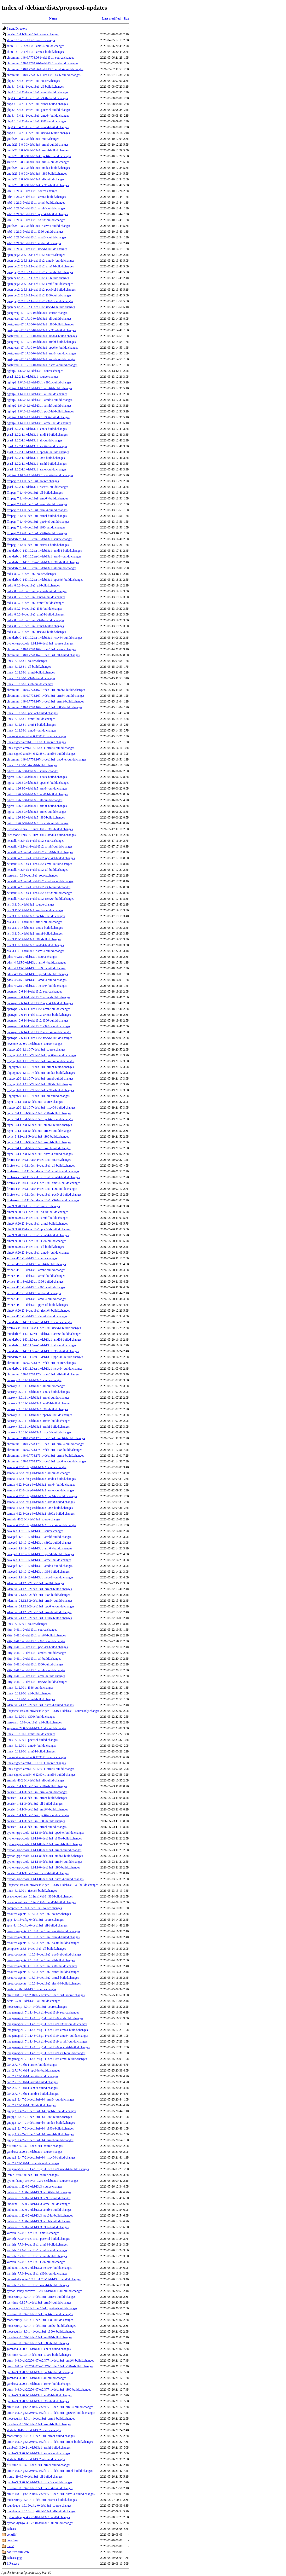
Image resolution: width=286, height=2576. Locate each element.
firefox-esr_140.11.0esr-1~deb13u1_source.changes (39, 1159)
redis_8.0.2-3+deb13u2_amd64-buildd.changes (36, 597)
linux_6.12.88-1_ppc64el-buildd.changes (32, 713)
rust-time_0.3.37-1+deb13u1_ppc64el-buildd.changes (40, 2314)
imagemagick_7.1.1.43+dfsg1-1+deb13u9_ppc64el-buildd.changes (48, 2047)
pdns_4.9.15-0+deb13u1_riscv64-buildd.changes (37, 985)
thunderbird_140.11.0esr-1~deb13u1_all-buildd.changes (41, 1345)
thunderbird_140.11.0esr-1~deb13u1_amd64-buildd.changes (44, 1339)
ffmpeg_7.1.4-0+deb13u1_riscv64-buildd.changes (38, 544)
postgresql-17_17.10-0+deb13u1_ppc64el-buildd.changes (42, 347)
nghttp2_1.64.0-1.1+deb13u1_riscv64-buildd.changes (40, 475)
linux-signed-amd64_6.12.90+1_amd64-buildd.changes (41, 1774)
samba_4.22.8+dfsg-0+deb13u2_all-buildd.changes (38, 1473)
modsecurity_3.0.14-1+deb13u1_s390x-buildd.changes (41, 2331)
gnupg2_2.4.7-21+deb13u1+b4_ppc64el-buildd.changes (41, 2111)
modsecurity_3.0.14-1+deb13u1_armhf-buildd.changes (41, 2418)
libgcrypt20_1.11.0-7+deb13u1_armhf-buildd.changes (40, 1067)
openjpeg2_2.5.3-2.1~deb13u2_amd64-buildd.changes (40, 260)
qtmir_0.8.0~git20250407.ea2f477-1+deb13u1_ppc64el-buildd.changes (51, 2412)
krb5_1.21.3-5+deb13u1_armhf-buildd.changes (36, 208)
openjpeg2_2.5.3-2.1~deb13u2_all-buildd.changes (38, 278)
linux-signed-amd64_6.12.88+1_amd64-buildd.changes (41, 753)
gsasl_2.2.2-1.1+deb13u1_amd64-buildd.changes (37, 434)
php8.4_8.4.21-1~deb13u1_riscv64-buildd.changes (38, 133)
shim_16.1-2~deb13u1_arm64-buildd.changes (35, 51)
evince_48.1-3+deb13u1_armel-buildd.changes (36, 1275)
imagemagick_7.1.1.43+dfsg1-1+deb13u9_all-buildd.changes (45, 2018)
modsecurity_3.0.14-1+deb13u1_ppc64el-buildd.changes (42, 2308)
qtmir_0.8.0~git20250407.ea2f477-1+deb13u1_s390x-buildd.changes (50, 2366)
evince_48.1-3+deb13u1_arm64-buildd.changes (36, 1264)
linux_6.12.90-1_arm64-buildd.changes (31, 1751)
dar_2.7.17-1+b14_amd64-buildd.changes (33, 2093)
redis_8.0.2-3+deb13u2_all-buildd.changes (33, 585)
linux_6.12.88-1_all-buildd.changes (29, 666)
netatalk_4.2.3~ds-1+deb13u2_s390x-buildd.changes (39, 893)
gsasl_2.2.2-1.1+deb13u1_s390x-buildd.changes (37, 428)
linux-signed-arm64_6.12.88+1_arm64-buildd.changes (40, 747)
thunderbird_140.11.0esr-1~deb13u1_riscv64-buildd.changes (44, 1368)
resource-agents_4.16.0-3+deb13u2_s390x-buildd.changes (43, 1942)
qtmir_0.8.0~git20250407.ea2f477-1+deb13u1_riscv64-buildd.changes (51, 2494)
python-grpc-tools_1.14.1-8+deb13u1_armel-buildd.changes (44, 1850)
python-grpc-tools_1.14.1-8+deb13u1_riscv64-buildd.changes (45, 1879)
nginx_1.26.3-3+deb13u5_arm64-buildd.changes (37, 788)
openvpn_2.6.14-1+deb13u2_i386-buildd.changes (37, 1020)
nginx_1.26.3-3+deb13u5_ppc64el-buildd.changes (38, 782)
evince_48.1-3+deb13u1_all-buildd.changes (34, 1293)
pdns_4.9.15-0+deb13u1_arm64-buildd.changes (36, 962)
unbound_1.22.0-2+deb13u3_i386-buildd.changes (38, 2227)
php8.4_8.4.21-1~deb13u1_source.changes (33, 80)
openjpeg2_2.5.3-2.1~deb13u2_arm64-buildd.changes (40, 266)
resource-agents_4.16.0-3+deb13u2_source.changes (39, 1913)
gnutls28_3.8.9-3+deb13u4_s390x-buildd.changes (38, 185)
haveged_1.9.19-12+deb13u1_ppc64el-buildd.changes (40, 1554)
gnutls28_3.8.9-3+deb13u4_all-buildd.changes (35, 179)
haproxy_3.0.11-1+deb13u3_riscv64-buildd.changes (39, 1432)
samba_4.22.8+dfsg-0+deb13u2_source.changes (36, 1467)
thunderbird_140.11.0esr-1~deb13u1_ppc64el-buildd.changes (45, 1357)
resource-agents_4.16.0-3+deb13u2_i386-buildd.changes (42, 1966)
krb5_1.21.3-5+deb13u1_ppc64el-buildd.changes (37, 214)
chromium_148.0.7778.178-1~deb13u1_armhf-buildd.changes (45, 1455)
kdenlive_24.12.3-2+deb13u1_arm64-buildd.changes (39, 1600)
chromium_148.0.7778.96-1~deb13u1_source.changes (40, 57)
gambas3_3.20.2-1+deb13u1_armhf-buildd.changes (39, 2447)
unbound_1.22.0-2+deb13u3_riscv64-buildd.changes (39, 2267)
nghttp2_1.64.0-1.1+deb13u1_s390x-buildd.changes (39, 382)
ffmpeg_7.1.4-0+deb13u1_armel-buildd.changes (37, 515)
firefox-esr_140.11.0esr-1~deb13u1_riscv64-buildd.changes (44, 1328)
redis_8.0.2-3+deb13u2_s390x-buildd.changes (35, 620)
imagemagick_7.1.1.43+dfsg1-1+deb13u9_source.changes (43, 2012)
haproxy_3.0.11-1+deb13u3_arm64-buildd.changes (38, 1420)
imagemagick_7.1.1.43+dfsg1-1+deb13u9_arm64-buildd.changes (47, 2029)
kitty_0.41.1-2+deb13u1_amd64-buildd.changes (36, 1652)
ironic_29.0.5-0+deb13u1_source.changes (33, 2175)
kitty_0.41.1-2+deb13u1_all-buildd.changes (34, 1658)
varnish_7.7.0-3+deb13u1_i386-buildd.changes (36, 2262)
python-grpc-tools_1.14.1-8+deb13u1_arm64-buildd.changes (44, 1861)
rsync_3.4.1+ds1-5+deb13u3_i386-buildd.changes (38, 1136)
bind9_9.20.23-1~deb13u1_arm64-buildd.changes (38, 1235)
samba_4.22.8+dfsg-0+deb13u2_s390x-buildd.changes (41, 1513)
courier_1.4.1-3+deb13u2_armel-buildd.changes (37, 1826)
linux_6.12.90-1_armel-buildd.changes (31, 1699)
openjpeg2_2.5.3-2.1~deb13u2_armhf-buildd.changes (40, 283)
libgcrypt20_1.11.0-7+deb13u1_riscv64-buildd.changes (41, 1107)
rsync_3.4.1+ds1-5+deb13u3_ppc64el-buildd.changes (40, 1119)
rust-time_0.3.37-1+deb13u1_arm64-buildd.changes (39, 2302)
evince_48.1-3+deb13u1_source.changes (32, 1258)
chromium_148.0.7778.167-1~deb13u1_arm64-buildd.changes (45, 695)
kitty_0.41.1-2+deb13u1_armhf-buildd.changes (36, 1670)
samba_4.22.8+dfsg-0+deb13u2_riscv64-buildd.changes (41, 1525)
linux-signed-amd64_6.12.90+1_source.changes (36, 1757)
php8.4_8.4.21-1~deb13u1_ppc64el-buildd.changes (38, 109)
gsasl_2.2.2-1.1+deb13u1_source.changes (32, 376)
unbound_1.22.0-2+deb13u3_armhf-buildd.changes (38, 2221)
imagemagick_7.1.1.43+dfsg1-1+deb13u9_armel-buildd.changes (47, 2058)
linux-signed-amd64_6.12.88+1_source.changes (36, 736)
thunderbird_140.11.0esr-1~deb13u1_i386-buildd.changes (43, 1351)
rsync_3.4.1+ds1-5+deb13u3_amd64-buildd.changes (39, 1125)
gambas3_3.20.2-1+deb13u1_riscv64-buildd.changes (39, 2482)
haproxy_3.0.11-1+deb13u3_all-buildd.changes (36, 1386)
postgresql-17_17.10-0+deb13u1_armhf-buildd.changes (41, 341)
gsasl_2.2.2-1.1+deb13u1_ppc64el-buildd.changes (38, 452)
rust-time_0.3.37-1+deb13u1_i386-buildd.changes (38, 2343)
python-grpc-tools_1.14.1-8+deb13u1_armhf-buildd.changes (44, 1844)
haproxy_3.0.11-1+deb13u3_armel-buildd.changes (38, 1397)
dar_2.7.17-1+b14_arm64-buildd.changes (32, 2076)
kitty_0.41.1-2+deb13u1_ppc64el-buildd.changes (37, 1647)
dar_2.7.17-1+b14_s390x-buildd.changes (32, 2087)
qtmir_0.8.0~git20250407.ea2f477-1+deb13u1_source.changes (46, 1995)
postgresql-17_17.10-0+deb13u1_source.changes (37, 312)
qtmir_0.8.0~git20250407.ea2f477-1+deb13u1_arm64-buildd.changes (50, 2407)
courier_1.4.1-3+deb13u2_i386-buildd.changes (36, 1821)
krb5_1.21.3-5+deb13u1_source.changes (32, 191)
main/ (10, 2546)
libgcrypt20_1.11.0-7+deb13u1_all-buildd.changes (38, 1096)
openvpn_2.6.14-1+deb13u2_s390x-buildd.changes (38, 1026)
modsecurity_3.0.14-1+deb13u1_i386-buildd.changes (40, 2320)
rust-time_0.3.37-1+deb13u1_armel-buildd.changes (38, 2465)
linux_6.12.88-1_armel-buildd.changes (31, 672)
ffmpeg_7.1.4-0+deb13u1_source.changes (33, 481)
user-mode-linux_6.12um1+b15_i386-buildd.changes (40, 829)
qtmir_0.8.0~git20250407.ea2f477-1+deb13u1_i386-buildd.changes (49, 2389)
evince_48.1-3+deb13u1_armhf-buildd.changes (36, 1270)
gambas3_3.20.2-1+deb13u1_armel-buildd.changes (38, 2453)
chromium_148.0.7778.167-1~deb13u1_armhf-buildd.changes (45, 701)
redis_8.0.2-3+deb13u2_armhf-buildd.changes (35, 602)
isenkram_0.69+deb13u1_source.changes (32, 875)
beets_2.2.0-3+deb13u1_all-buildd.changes (33, 2000)
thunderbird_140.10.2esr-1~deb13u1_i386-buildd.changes (43, 562)
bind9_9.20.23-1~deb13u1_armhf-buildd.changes (37, 1217)
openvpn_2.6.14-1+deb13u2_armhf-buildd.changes (38, 1009)
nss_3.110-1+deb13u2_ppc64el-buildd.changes (36, 916)
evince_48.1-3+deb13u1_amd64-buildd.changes (37, 1299)
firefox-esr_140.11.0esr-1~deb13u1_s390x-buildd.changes (43, 1200)
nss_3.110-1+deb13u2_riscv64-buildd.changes (35, 951)
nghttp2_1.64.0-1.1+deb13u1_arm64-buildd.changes (39, 388)
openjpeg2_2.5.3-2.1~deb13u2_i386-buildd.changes (39, 295)
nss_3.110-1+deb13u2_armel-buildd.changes (34, 922)
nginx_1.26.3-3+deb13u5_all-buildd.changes (34, 800)
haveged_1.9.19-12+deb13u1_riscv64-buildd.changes (40, 1577)
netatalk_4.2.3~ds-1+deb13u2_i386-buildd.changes (38, 887)
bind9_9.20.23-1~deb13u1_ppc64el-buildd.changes (39, 1229)
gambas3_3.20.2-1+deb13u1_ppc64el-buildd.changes (40, 2372)
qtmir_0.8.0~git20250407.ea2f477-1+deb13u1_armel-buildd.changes (49, 2470)
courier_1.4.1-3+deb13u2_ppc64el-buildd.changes (38, 1815)
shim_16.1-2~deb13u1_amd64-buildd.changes (35, 46)
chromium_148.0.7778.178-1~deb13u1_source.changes (41, 1362)
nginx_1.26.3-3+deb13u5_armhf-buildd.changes (37, 805)
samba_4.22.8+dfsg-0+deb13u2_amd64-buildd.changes (41, 1478)
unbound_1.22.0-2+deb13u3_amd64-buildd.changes (39, 2209)
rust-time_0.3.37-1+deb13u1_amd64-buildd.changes (39, 2337)
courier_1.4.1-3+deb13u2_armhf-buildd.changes (37, 1797)
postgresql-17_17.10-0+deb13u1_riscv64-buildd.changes (42, 365)
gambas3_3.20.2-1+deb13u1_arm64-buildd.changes (39, 2383)
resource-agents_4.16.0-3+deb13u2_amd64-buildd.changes (43, 1931)
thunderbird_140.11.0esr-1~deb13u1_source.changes (39, 1322)
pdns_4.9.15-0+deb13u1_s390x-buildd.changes (36, 968)
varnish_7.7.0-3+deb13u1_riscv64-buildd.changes (38, 2285)
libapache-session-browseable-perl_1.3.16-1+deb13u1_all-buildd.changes (52, 1884)
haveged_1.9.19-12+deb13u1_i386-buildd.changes (38, 1571)
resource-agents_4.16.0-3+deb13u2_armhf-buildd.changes (43, 1971)
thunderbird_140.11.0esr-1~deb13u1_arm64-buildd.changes (44, 1333)
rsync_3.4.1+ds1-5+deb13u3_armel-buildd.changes (39, 1148)
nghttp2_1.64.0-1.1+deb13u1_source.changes (35, 370)
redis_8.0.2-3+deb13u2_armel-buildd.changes (35, 626)
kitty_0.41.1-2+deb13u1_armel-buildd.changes (36, 1676)
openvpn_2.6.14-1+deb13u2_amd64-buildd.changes (39, 1032)
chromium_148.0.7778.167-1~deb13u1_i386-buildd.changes (44, 707)
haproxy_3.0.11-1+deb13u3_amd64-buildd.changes (39, 1403)
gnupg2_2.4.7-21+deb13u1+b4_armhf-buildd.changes (40, 2134)
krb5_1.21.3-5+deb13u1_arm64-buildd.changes (36, 196)
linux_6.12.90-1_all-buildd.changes (29, 1693)
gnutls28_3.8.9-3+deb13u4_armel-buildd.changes (37, 144)
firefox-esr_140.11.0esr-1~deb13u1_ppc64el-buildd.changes (44, 1194)
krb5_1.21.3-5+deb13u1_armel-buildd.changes (36, 202)
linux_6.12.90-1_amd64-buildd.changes (31, 1745)
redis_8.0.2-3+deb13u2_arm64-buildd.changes (36, 614)
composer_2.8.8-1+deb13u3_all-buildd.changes (36, 1948)
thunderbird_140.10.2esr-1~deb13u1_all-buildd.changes (41, 568)
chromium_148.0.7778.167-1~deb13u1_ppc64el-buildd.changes (46, 759)
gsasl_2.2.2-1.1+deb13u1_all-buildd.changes (34, 440)
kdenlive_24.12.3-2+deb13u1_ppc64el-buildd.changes (40, 1606)
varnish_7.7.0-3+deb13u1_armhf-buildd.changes (37, 2250)
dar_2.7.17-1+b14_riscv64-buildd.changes (33, 2163)
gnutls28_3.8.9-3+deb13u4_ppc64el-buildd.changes (39, 156)
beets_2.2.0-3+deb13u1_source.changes (31, 1989)
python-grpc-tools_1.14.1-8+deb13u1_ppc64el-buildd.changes (45, 1832)
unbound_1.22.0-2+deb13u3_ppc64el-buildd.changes (40, 2215)
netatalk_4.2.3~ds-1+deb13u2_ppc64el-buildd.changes (41, 858)
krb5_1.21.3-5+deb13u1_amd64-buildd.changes (36, 237)
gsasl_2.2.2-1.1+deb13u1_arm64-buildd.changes (37, 446)
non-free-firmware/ (19, 2552)
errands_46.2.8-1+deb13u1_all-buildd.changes (35, 1780)
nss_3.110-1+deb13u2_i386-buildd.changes (34, 939)
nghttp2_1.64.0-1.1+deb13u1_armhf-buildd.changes (39, 405)
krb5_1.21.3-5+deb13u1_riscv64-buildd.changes (37, 249)
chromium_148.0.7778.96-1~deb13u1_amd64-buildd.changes (45, 69)
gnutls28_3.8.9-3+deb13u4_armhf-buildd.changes (38, 150)
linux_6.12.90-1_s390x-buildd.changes (31, 1716)
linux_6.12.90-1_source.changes (27, 1623)
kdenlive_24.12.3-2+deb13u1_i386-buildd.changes (38, 1594)
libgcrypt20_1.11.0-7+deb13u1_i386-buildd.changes (39, 1084)
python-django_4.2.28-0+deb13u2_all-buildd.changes (40, 2523)
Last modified (111, 18)
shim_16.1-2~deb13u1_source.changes (31, 40)
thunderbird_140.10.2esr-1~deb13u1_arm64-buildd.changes (44, 556)
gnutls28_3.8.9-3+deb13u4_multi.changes (33, 138)
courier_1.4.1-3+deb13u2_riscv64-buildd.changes (38, 1873)
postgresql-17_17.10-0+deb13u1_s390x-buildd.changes (41, 330)
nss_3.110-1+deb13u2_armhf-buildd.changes (35, 933)
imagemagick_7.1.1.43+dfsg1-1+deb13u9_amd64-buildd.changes (47, 2035)
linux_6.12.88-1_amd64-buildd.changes (31, 730)
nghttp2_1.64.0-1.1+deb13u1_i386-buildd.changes (38, 417)
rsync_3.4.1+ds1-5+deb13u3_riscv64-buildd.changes (40, 1154)
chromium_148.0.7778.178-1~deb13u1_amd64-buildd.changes (46, 1438)
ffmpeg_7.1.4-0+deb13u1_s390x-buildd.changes (37, 533)
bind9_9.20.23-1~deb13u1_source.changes (33, 1206)
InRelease (13, 2563)
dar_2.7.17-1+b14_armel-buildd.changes (32, 2064)
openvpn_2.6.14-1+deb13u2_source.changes (34, 991)
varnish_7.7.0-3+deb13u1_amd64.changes (33, 2233)
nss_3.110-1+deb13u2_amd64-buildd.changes (35, 945)
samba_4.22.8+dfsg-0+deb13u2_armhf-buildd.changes (41, 1502)
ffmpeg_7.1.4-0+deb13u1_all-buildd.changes (35, 492)
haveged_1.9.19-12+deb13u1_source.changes (35, 1531)
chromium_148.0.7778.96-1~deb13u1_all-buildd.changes (42, 63)
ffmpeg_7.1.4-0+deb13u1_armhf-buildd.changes (37, 504)
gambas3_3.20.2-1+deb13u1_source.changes (34, 2151)
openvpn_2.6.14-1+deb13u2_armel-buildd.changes (38, 997)
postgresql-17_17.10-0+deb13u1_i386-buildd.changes (40, 324)
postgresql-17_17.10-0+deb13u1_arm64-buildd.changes (41, 353)
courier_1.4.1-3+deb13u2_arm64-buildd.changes (37, 1792)
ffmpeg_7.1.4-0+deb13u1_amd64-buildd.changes (37, 498)
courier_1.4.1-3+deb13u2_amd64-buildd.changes (37, 1809)
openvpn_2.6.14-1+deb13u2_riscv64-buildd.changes (39, 1038)
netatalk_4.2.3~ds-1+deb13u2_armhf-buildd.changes (39, 846)
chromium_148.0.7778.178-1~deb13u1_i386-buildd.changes (44, 1449)
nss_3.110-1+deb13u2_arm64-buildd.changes (35, 910)
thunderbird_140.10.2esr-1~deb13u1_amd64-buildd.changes (44, 550)
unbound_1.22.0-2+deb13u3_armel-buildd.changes (38, 2204)
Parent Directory (17, 28)
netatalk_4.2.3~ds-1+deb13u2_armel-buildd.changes (39, 863)
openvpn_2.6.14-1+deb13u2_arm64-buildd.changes (39, 1014)
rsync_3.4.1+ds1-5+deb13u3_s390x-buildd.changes (39, 1113)
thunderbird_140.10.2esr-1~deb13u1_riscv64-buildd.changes (44, 637)
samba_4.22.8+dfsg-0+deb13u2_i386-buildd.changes (40, 1507)
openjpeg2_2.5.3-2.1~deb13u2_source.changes (36, 254)
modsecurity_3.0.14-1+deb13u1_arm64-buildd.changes (41, 2296)
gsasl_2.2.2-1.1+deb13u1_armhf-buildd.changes (37, 463)
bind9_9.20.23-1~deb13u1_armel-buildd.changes (37, 1223)
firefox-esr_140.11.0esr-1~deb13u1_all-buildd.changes (41, 1165)
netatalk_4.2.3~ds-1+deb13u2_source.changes (35, 840)
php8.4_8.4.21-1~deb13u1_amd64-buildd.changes (38, 115)
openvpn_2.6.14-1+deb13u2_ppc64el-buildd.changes (40, 1003)
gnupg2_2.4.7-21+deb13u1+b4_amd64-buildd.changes (41, 2122)
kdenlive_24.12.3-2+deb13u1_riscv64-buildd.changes (40, 1705)
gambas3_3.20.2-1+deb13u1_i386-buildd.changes (38, 2401)
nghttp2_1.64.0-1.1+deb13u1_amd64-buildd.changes (40, 399)
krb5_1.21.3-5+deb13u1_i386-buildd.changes (35, 231)
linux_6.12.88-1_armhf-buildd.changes (31, 718)
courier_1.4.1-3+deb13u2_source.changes (33, 34)
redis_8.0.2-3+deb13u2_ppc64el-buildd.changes (37, 591)
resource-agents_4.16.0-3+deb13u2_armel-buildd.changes (43, 1977)
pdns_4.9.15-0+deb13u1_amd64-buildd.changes (37, 980)
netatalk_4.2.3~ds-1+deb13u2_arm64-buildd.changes (40, 852)
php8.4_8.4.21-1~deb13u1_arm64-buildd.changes (38, 127)
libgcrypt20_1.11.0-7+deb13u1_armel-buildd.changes (40, 1078)
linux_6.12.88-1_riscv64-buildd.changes (32, 765)
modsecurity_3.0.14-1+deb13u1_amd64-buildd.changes (41, 2325)
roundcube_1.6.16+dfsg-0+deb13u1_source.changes (39, 2505)
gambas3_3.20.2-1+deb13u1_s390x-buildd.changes (39, 2349)
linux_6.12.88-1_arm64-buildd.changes (31, 724)
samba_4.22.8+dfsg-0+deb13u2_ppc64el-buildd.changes (42, 1496)
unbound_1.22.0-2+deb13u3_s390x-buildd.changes (38, 2198)
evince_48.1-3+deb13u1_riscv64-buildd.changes (37, 1316)
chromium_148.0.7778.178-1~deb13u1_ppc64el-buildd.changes (46, 1461)
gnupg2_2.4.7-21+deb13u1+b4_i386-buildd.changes (39, 2116)
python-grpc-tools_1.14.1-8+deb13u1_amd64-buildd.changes (45, 1855)
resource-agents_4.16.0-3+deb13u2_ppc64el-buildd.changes (44, 1954)
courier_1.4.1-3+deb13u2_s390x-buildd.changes (37, 1786)
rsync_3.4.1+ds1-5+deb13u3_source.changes (35, 1101)
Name (53, 18)
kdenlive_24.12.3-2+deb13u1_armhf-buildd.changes (39, 1589)
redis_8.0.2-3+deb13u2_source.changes (31, 573)
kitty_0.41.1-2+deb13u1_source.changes (32, 1629)
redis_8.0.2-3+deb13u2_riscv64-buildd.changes (36, 631)
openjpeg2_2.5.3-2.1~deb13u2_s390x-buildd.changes (40, 301)
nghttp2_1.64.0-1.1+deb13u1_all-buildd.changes (37, 394)
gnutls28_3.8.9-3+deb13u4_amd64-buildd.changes (38, 167)
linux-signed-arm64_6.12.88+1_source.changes (36, 742)
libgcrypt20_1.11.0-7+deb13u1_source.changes (36, 1049)
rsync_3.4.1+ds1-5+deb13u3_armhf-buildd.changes (39, 1142)
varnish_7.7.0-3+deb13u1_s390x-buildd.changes (37, 2273)
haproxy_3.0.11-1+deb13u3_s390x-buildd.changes (38, 1391)
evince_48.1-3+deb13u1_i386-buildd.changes (35, 1281)
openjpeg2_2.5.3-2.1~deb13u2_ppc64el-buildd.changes (41, 289)
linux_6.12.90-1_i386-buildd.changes (30, 1687)
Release (11, 2528)
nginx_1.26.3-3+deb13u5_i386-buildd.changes (36, 817)
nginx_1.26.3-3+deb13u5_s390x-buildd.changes (37, 776)
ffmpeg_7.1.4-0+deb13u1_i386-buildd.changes (36, 527)
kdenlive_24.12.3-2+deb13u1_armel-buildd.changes (39, 1612)
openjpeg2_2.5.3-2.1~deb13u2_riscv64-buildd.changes (41, 307)
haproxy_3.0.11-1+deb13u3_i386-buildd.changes (37, 1409)
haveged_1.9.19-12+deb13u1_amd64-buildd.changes (40, 1565)
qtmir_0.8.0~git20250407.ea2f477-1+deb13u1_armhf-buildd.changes (50, 2441)
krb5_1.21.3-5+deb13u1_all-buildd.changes (34, 243)
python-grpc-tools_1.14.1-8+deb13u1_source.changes (40, 643)
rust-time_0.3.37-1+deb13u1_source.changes (35, 2146)
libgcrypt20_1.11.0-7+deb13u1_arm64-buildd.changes (40, 1061)
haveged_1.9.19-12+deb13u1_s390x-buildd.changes (39, 1542)
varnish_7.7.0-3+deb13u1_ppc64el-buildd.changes (38, 2238)
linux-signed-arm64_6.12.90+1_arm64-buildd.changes (40, 1768)
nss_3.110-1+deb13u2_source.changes (31, 904)
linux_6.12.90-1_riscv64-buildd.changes (32, 1890)
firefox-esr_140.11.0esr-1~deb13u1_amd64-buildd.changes (43, 1183)
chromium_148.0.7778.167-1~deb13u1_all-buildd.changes (43, 655)
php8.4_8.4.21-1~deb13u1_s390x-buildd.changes (37, 98)
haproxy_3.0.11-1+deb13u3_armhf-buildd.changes (38, 1426)
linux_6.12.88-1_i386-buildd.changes (30, 684)
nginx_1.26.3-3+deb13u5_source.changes (32, 771)
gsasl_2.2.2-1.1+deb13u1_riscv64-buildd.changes (37, 486)
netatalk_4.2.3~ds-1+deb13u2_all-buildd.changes (37, 869)
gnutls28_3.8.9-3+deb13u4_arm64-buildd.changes (38, 162)
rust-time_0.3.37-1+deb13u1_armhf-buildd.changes (39, 2424)
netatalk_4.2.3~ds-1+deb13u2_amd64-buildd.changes (40, 881)
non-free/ (12, 2540)
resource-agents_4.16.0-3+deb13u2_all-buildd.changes (41, 1960)
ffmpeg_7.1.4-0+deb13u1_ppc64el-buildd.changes (38, 521)
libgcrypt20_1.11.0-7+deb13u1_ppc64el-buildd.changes (41, 1055)
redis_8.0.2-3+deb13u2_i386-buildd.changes (34, 608)
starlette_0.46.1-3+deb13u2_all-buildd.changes (36, 2459)
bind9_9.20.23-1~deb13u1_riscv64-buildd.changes (38, 1310)
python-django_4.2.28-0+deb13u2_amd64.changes (38, 2517)
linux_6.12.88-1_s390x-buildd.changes (31, 678)
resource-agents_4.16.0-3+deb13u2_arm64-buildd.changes (43, 1937)
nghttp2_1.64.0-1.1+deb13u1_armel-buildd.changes (39, 423)
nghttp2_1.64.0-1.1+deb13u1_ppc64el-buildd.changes (40, 411)
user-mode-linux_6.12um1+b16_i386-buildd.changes (40, 1896)
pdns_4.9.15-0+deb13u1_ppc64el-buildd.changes (37, 974)
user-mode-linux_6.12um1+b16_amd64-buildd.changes (41, 1902)
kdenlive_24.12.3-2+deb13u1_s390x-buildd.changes (39, 1618)
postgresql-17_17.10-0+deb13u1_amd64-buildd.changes (42, 336)
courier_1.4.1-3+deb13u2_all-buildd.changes (35, 1803)
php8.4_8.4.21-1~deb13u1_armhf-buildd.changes (37, 92)
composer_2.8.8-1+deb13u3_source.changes (34, 1908)
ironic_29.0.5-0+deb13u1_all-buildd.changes (35, 2476)
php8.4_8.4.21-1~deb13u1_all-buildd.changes (35, 86)
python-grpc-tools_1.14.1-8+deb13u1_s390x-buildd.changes (44, 1838)
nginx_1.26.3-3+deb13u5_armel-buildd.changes (36, 811)
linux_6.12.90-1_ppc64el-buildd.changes (32, 1739)
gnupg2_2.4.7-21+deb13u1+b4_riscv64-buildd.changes (41, 2157)
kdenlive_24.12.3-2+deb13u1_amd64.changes (35, 1583)
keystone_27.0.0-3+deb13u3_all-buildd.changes (36, 1728)
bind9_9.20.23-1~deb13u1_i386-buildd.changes (36, 1241)
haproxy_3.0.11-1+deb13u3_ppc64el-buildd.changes (39, 1415)
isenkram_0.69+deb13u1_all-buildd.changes (34, 1722)
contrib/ (11, 2534)
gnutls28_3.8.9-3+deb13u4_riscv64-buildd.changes (38, 225)
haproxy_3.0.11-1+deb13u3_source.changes (34, 1380)
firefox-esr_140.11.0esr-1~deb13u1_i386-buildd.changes (42, 1188)
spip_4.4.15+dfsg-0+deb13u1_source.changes (35, 1919)
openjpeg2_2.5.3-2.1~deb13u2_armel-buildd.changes (40, 272)
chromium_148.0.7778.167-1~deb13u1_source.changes (41, 649)
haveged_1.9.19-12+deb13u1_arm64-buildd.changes (39, 1548)
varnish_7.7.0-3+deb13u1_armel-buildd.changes (37, 2256)
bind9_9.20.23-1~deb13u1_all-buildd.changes (35, 1246)
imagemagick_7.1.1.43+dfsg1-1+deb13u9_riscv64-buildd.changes (48, 2169)
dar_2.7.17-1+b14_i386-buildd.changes (31, 2105)
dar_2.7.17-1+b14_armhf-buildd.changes (32, 2082)
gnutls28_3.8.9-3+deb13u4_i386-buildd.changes (37, 173)
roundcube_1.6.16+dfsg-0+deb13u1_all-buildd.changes (41, 2511)
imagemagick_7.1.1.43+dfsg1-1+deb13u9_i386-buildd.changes (46, 2053)
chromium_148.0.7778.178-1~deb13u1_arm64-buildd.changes (45, 1444)
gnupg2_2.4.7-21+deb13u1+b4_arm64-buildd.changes (40, 2099)
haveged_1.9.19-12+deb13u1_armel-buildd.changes (39, 1560)
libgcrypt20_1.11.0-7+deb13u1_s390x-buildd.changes (40, 1090)
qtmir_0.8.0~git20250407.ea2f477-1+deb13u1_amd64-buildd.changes (50, 2360)
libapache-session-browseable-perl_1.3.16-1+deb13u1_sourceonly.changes (53, 1710)
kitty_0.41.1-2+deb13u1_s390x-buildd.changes (36, 1641)
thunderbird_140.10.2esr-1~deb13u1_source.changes (39, 539)
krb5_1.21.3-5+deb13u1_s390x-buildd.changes (36, 220)
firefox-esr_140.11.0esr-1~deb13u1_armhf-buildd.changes (43, 1171)
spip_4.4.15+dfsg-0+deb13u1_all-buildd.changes (37, 1925)
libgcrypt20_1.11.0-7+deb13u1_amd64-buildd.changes (41, 1072)
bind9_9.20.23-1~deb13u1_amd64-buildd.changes (38, 1252)
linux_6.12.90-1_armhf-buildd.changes (31, 1734)
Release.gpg (14, 2557)
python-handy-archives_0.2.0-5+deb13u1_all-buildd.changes (44, 2291)
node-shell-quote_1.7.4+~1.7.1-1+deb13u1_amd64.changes (44, 2279)
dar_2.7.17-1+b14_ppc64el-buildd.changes (33, 2070)
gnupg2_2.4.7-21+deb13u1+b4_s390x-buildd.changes (40, 2128)
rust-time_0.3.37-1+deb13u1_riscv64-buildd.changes (40, 2488)
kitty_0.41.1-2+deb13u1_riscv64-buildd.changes (37, 1681)
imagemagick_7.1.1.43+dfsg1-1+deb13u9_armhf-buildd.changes (47, 2041)
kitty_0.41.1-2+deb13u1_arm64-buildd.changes (36, 1635)
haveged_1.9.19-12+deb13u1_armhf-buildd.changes (39, 1536)
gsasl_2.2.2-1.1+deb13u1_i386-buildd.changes (36, 457)
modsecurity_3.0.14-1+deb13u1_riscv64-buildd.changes (42, 2499)
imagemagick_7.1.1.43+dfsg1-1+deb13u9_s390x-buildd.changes (47, 2024)
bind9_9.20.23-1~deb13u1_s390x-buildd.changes (37, 1212)
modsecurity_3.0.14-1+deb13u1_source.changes (37, 2006)
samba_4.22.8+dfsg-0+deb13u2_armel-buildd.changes (40, 1490)
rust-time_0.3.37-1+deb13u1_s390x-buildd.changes (39, 2354)
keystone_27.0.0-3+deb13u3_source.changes (34, 1043)
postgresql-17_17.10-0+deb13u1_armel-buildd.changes (41, 359)
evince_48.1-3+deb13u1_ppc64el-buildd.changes (37, 1304)
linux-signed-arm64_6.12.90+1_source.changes (36, 1763)
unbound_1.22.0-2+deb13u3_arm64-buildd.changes (39, 2192)
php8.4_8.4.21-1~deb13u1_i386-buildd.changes (36, 121)
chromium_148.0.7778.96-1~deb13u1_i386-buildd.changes (43, 75)
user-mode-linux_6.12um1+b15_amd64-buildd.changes (41, 834)
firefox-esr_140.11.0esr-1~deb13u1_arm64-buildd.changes (43, 1177)
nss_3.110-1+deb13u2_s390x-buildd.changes (35, 927)
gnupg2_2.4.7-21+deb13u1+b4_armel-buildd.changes (40, 2140)
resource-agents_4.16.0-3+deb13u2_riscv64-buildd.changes (44, 1983)
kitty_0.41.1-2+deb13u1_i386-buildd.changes (35, 1664)
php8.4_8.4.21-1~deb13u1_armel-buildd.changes (37, 104)
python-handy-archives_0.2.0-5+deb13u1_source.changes (42, 2180)
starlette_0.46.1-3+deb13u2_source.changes (34, 2430)
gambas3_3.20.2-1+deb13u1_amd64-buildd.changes (39, 2395)
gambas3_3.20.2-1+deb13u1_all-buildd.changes (36, 2378)
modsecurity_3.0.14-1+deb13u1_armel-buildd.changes (41, 2436)
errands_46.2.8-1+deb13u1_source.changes (34, 1519)
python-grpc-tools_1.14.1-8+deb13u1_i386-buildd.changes (43, 1867)
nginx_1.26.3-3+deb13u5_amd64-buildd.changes (37, 794)
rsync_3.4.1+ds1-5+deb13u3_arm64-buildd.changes (39, 1130)
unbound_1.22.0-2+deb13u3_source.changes (34, 2186)
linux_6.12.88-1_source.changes (27, 660)
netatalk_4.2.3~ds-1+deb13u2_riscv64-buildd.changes (40, 898)
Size (126, 18)
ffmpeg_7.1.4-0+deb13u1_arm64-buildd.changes (37, 510)
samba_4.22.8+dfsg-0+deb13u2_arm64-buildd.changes (41, 1484)
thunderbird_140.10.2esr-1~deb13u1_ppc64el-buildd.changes (45, 579)
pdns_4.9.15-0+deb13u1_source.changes (32, 956)
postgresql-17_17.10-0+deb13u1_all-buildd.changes (39, 318)
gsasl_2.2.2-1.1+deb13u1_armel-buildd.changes (36, 469)
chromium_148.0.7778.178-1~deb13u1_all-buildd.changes (43, 1374)
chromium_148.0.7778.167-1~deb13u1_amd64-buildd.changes (46, 689)
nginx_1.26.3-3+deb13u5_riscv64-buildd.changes (37, 823)
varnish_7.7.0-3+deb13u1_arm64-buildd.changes (37, 2244)
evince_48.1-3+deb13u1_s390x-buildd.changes (36, 1287)
